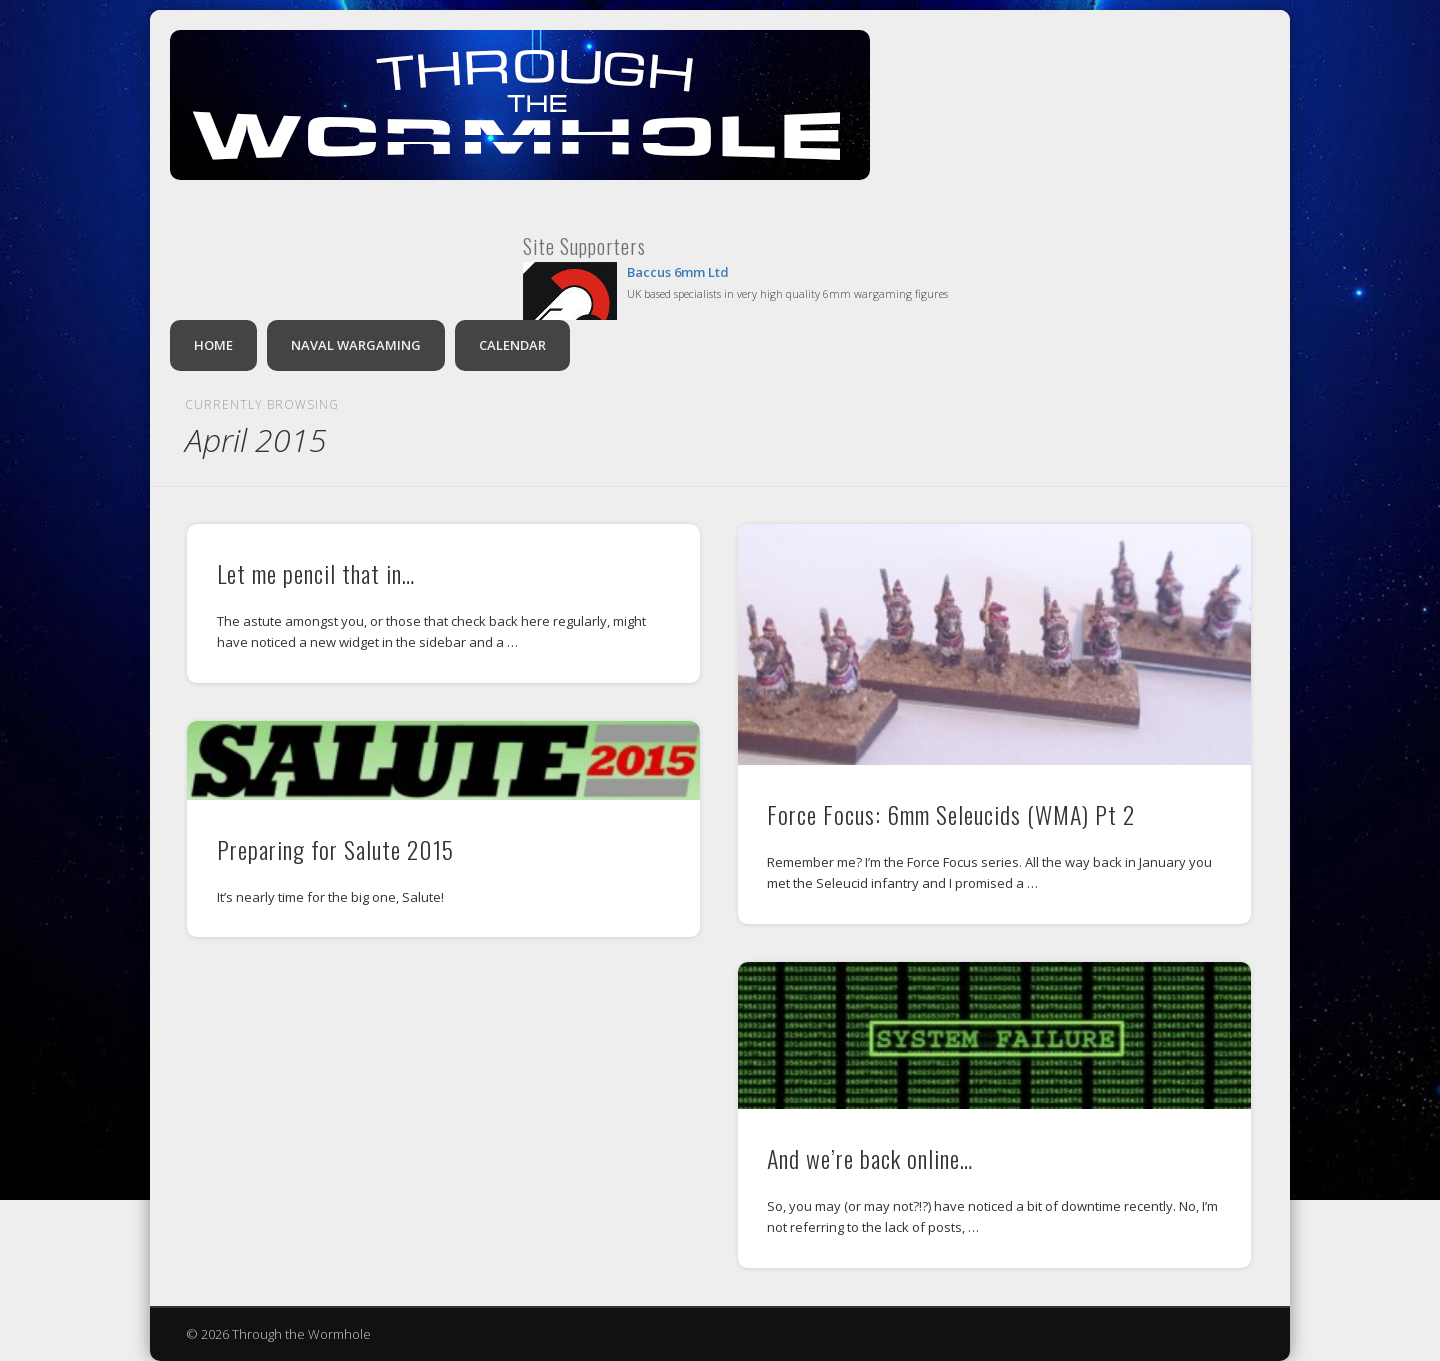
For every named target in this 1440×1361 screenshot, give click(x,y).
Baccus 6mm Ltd (678, 272)
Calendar (512, 345)
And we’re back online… (870, 1158)
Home (213, 345)
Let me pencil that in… (316, 573)
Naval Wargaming (356, 345)
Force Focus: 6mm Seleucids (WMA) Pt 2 (951, 814)
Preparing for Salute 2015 (335, 849)
